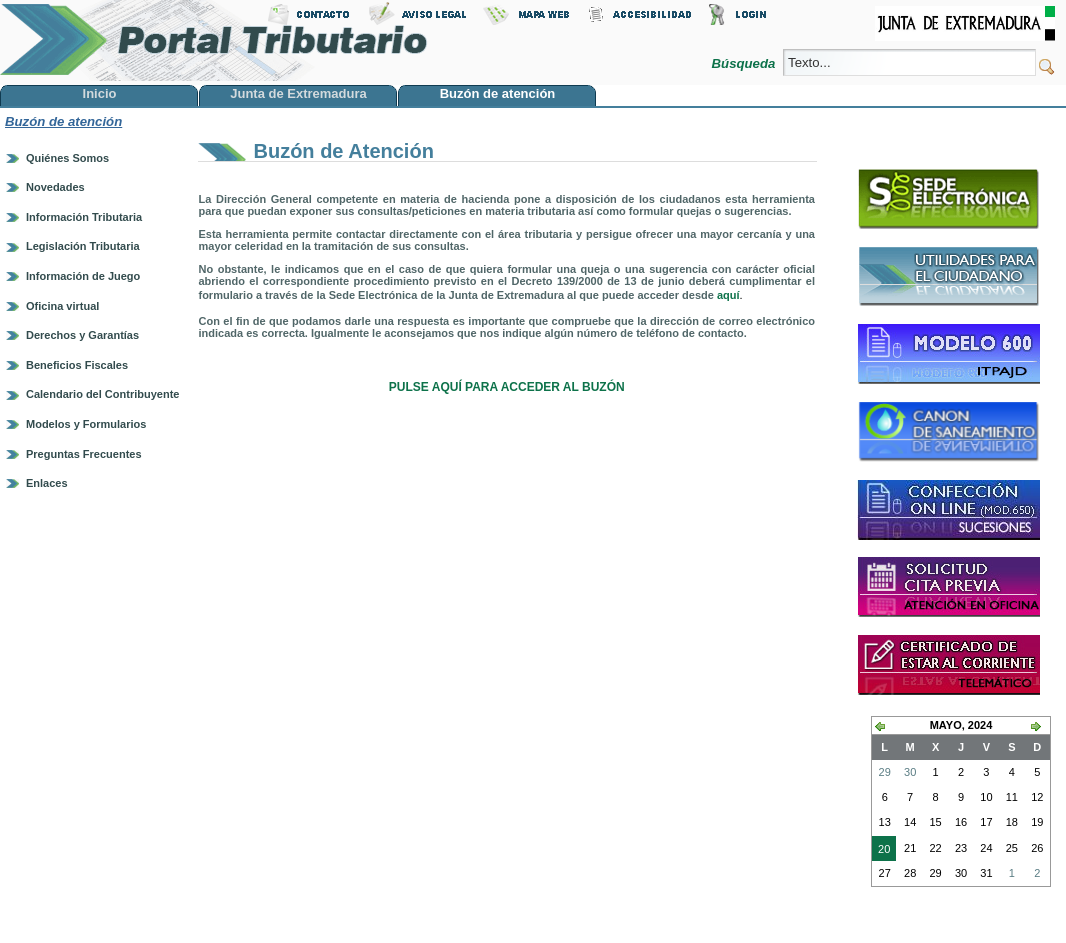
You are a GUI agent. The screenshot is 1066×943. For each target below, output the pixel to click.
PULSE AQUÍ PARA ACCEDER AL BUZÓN (507, 387)
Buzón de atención (63, 121)
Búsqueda (745, 63)
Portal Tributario (214, 40)
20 (881, 851)
